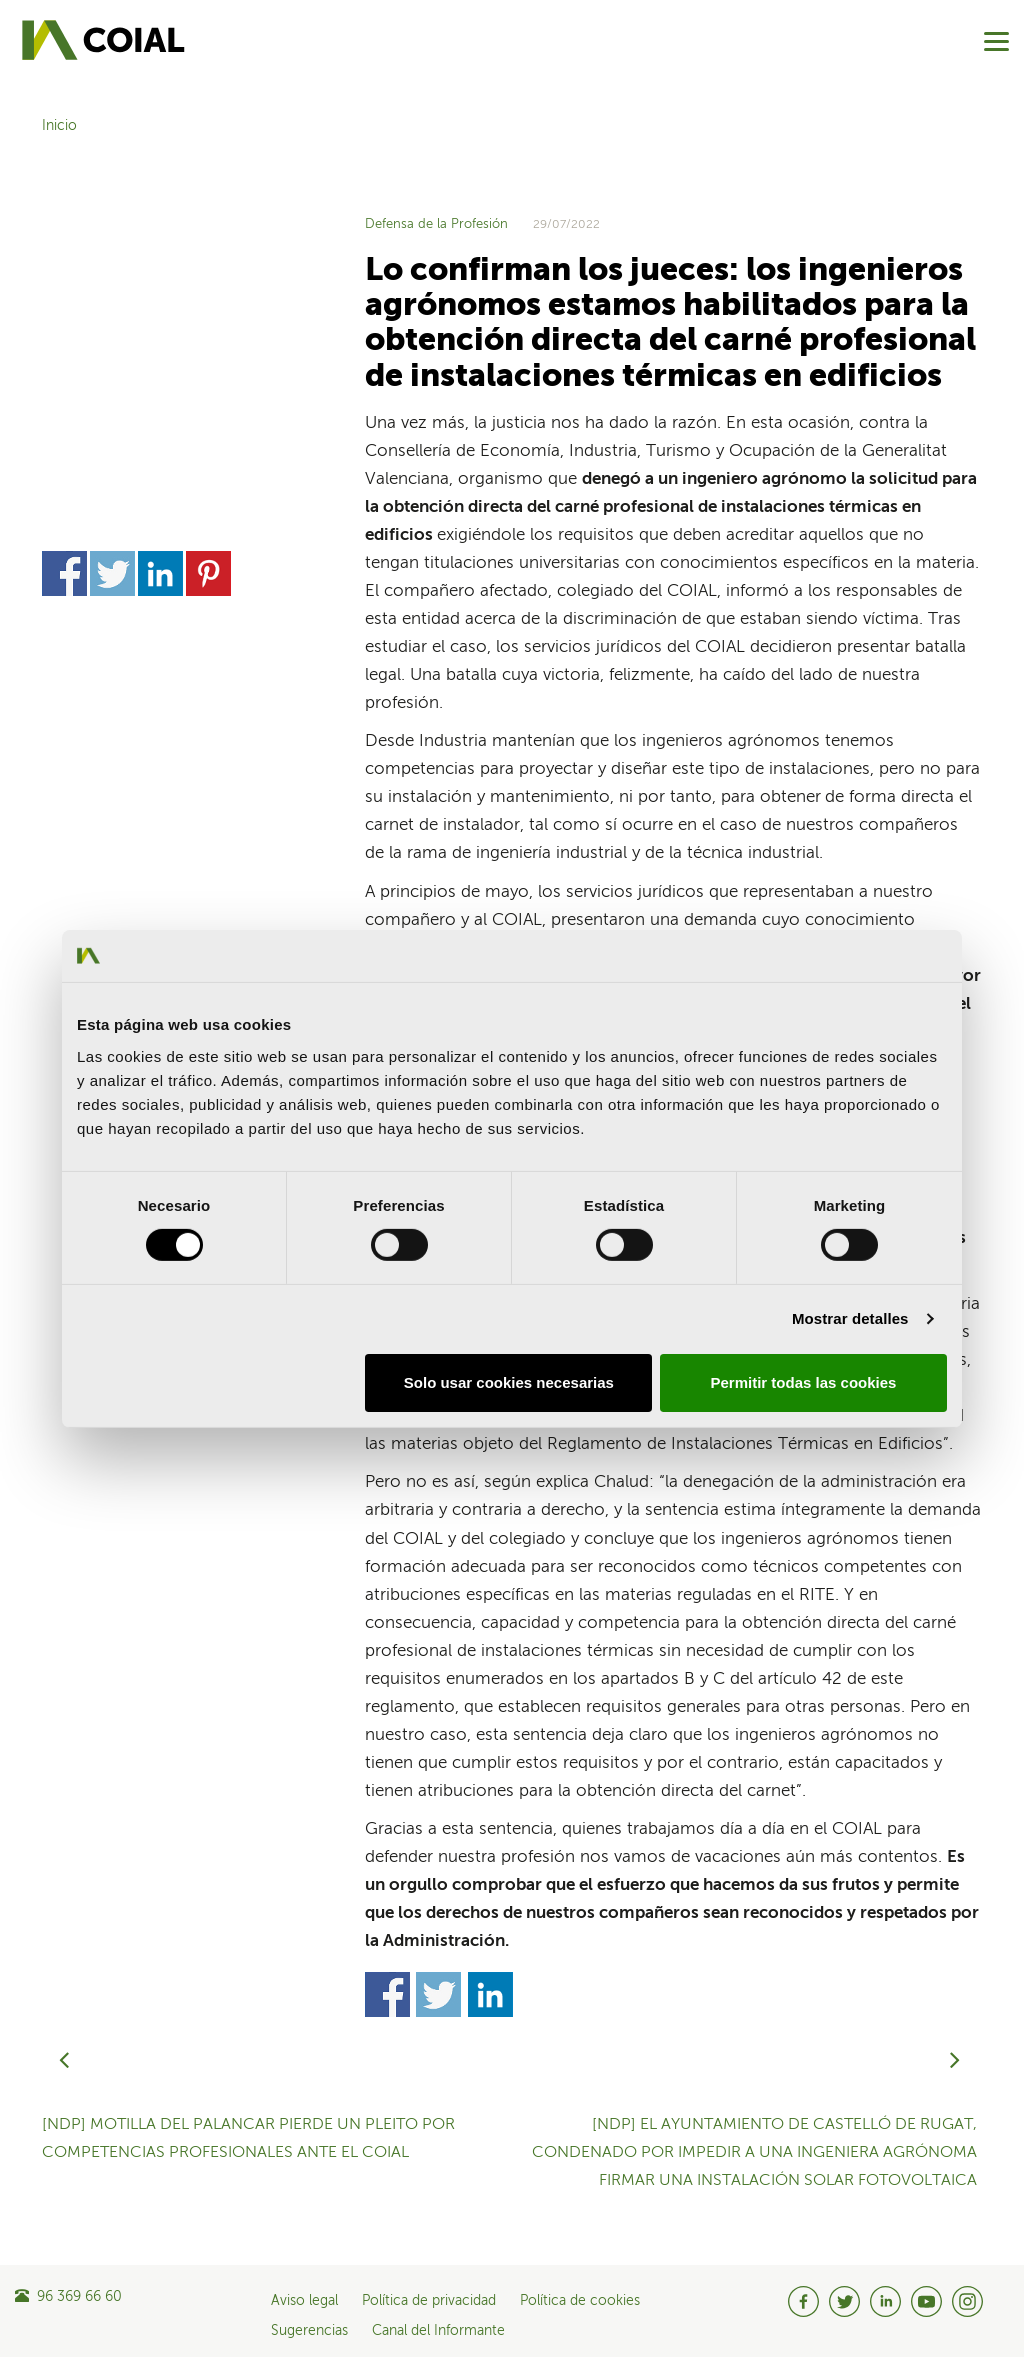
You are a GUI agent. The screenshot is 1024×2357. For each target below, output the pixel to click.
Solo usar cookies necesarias (509, 1382)
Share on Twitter (112, 308)
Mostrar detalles (850, 1318)
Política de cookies (580, 2301)
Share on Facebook (64, 308)
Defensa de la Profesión (436, 224)
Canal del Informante (438, 2331)
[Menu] (996, 41)
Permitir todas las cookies (803, 1382)
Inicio (59, 126)
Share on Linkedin (160, 308)
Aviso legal (304, 2301)
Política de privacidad (429, 2301)
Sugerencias (309, 2331)
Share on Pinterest (208, 308)
